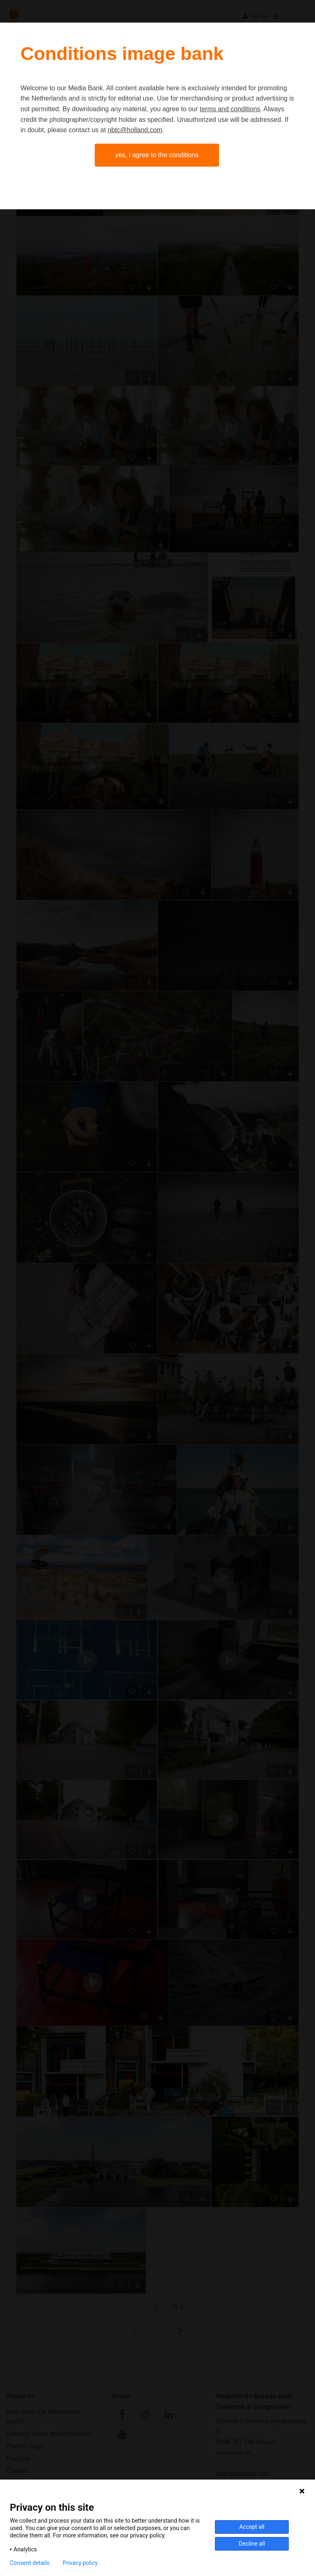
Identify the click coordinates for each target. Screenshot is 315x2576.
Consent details (30, 2563)
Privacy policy (80, 2563)
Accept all (252, 2526)
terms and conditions (230, 108)
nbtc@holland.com (135, 129)
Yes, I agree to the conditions (157, 154)
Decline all (252, 2543)
